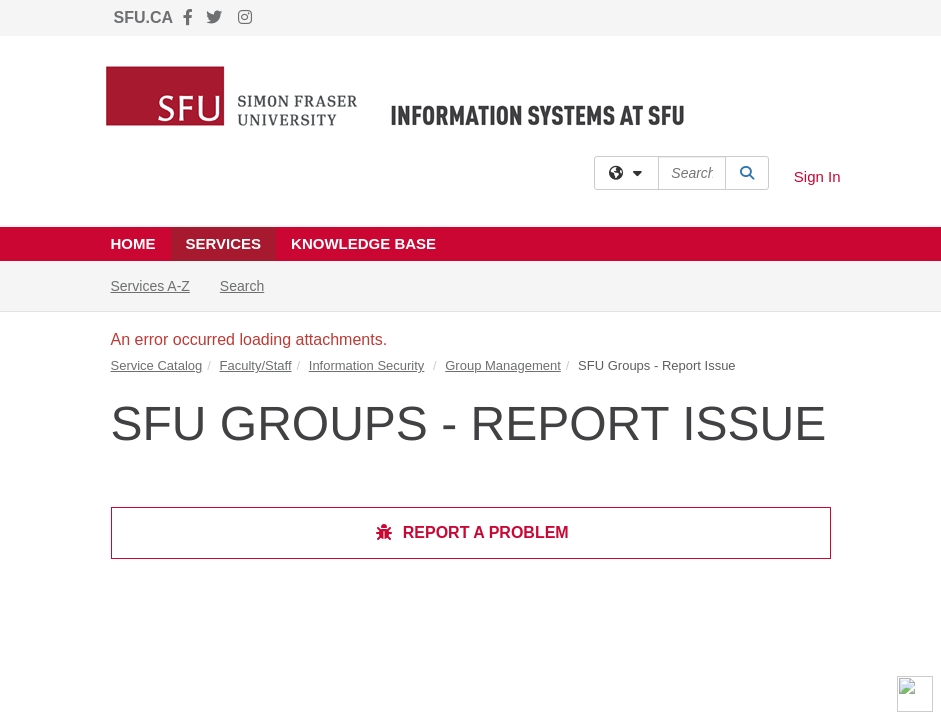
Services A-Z (150, 286)
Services (224, 243)
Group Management (503, 365)
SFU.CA (144, 17)
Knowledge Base (363, 243)
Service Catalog (157, 365)
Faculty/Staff (256, 365)
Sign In (817, 176)
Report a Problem (471, 532)
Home (133, 243)
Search (249, 284)
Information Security (367, 365)
